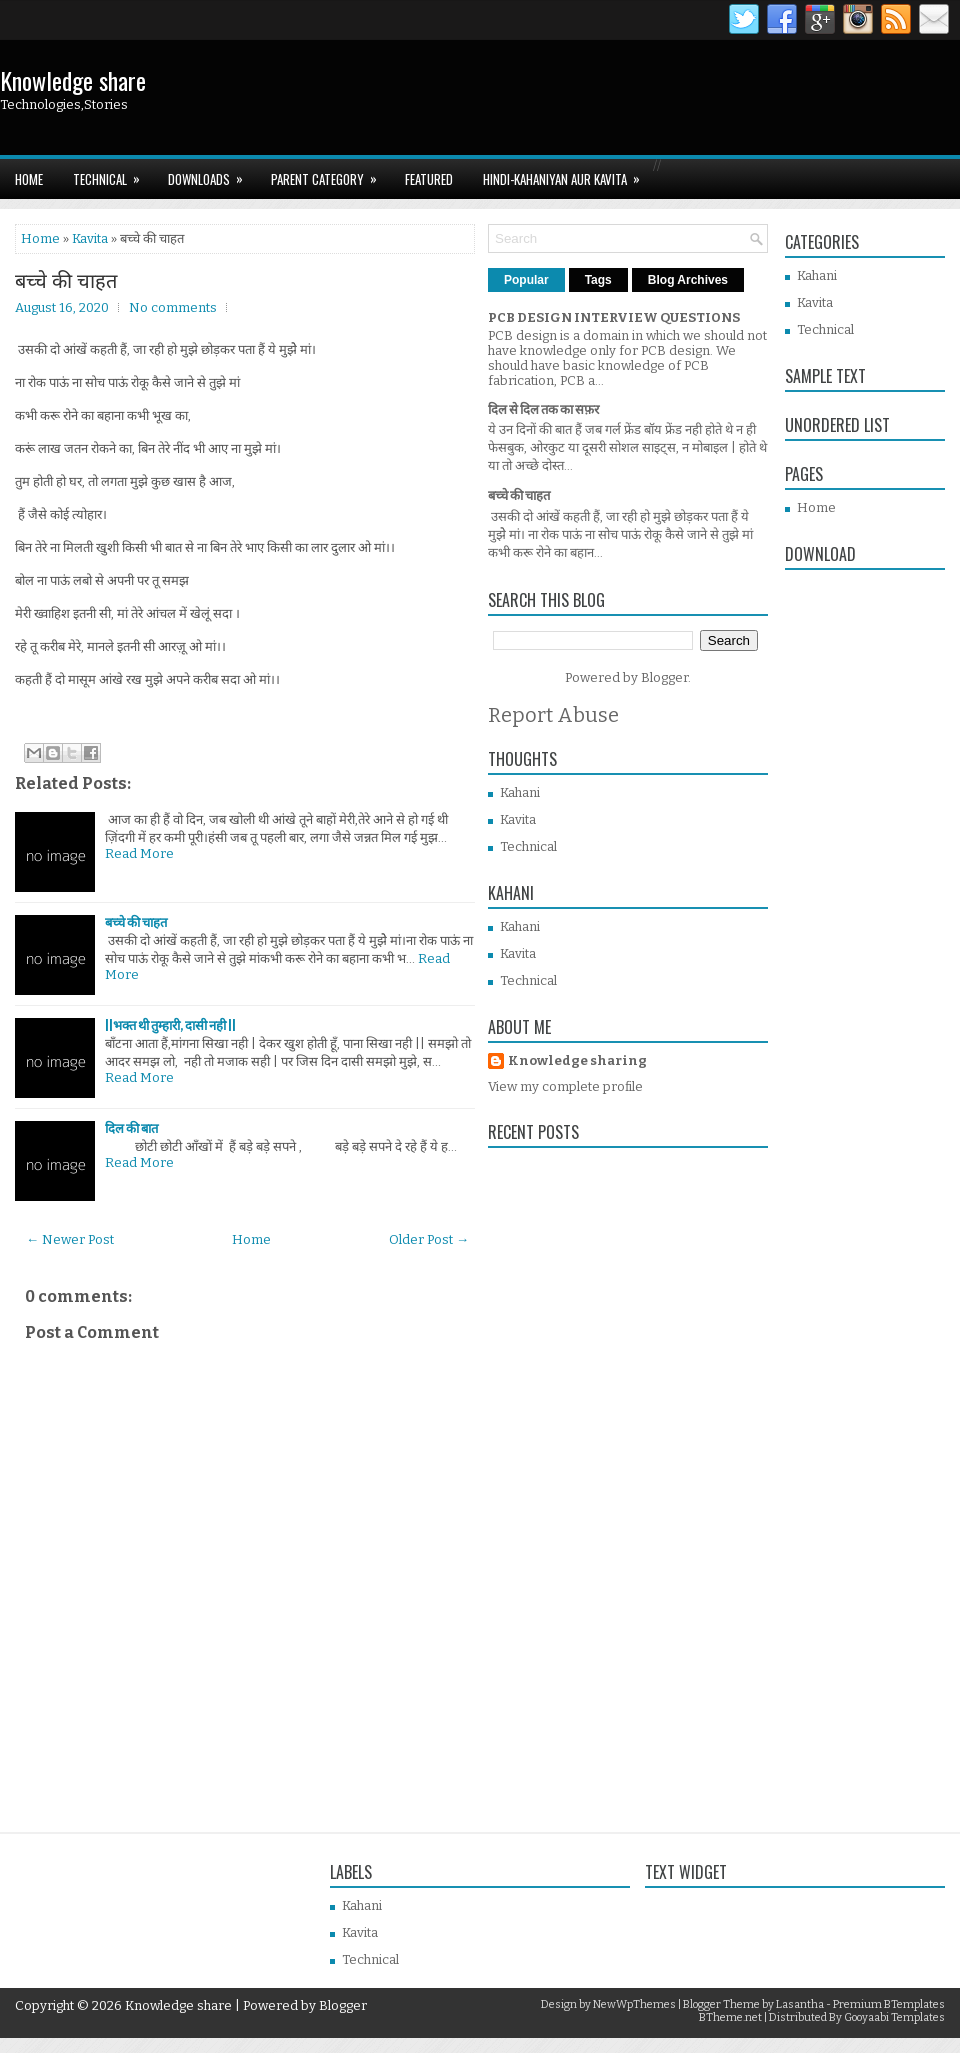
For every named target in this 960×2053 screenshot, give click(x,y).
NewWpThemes (634, 2004)
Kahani (520, 792)
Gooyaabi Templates (894, 2017)
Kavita (90, 238)
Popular (526, 280)
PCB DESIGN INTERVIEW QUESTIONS (614, 317)
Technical (528, 846)
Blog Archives (688, 280)
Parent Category (330, 174)
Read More (139, 853)
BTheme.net (730, 2017)
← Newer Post (70, 1239)
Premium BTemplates (889, 2004)
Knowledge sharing (577, 1060)
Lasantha (800, 2004)
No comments (173, 307)
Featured (429, 179)
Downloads (212, 174)
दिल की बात (131, 1128)
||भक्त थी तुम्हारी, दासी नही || (170, 1025)
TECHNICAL (113, 174)
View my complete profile (565, 1086)
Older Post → (429, 1239)
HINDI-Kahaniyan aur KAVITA (568, 174)
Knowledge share (73, 80)
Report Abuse (553, 715)
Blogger (664, 677)
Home (29, 179)
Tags (598, 280)
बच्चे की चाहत (66, 279)
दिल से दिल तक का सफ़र (543, 409)
